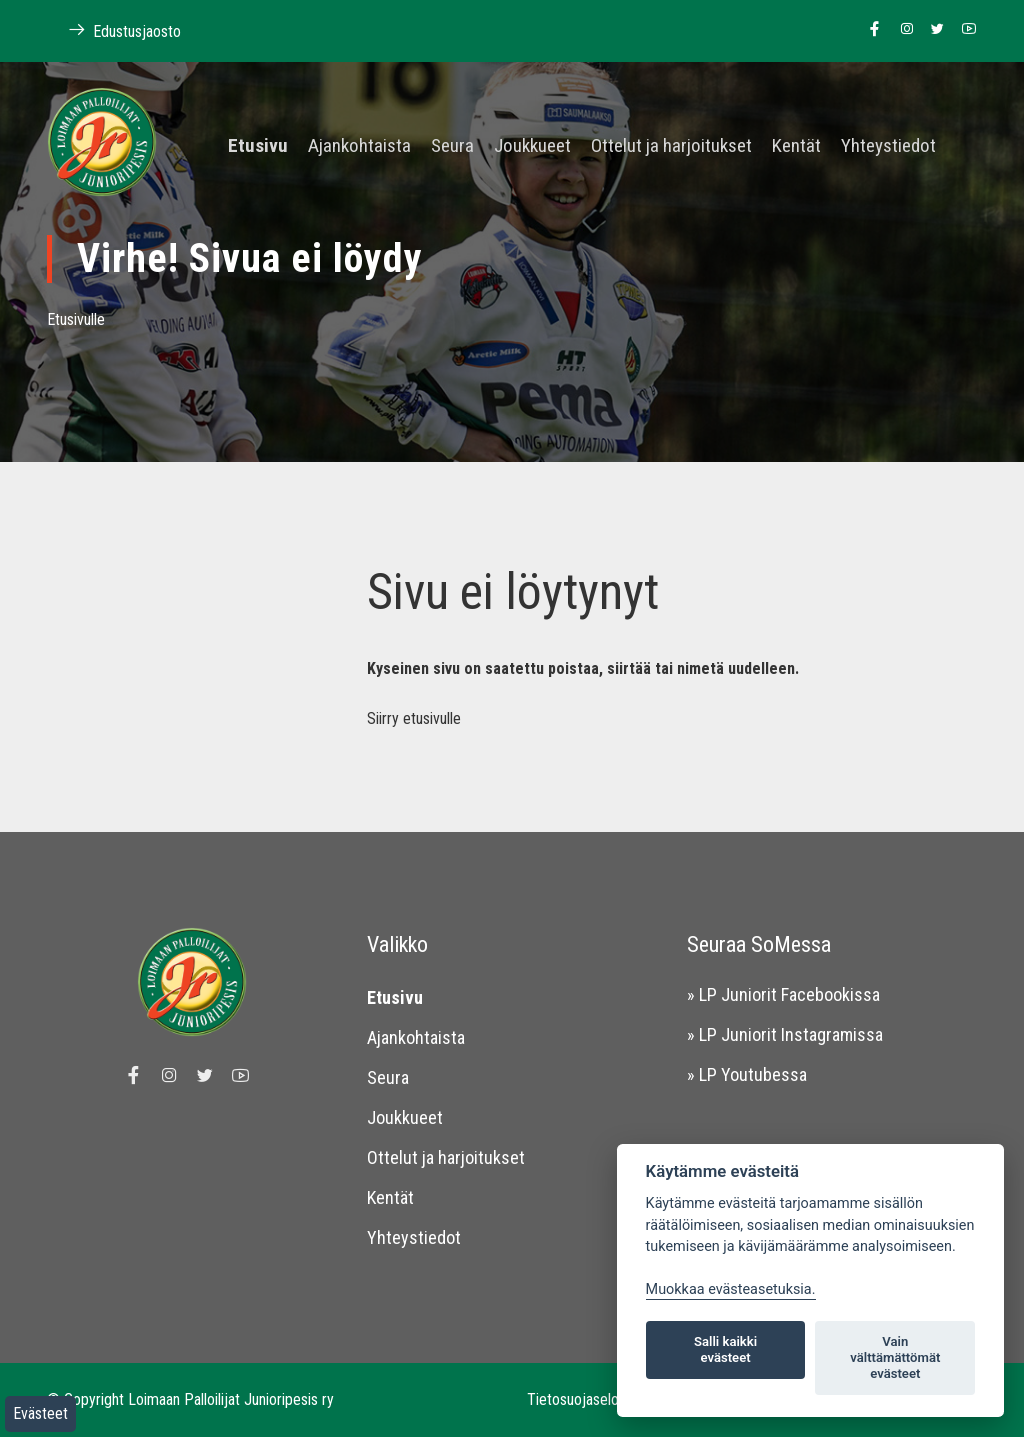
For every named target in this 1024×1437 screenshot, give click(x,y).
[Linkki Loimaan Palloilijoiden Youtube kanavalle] (963, 30)
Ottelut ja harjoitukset (671, 146)
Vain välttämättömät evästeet (895, 1357)
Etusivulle (76, 319)
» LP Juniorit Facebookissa (783, 994)
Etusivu (258, 146)
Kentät (796, 146)
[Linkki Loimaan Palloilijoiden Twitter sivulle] (932, 30)
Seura (452, 146)
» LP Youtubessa (747, 1074)
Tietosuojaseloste (583, 1399)
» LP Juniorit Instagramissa (785, 1034)
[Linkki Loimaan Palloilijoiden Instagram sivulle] (901, 30)
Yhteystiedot (888, 146)
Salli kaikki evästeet (725, 1349)
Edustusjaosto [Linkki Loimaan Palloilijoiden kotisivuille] (114, 30)
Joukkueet (532, 146)
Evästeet (40, 1413)
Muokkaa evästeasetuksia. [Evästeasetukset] (731, 1289)
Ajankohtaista (359, 146)
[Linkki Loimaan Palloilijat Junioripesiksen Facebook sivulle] (869, 30)
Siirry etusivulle (414, 718)
